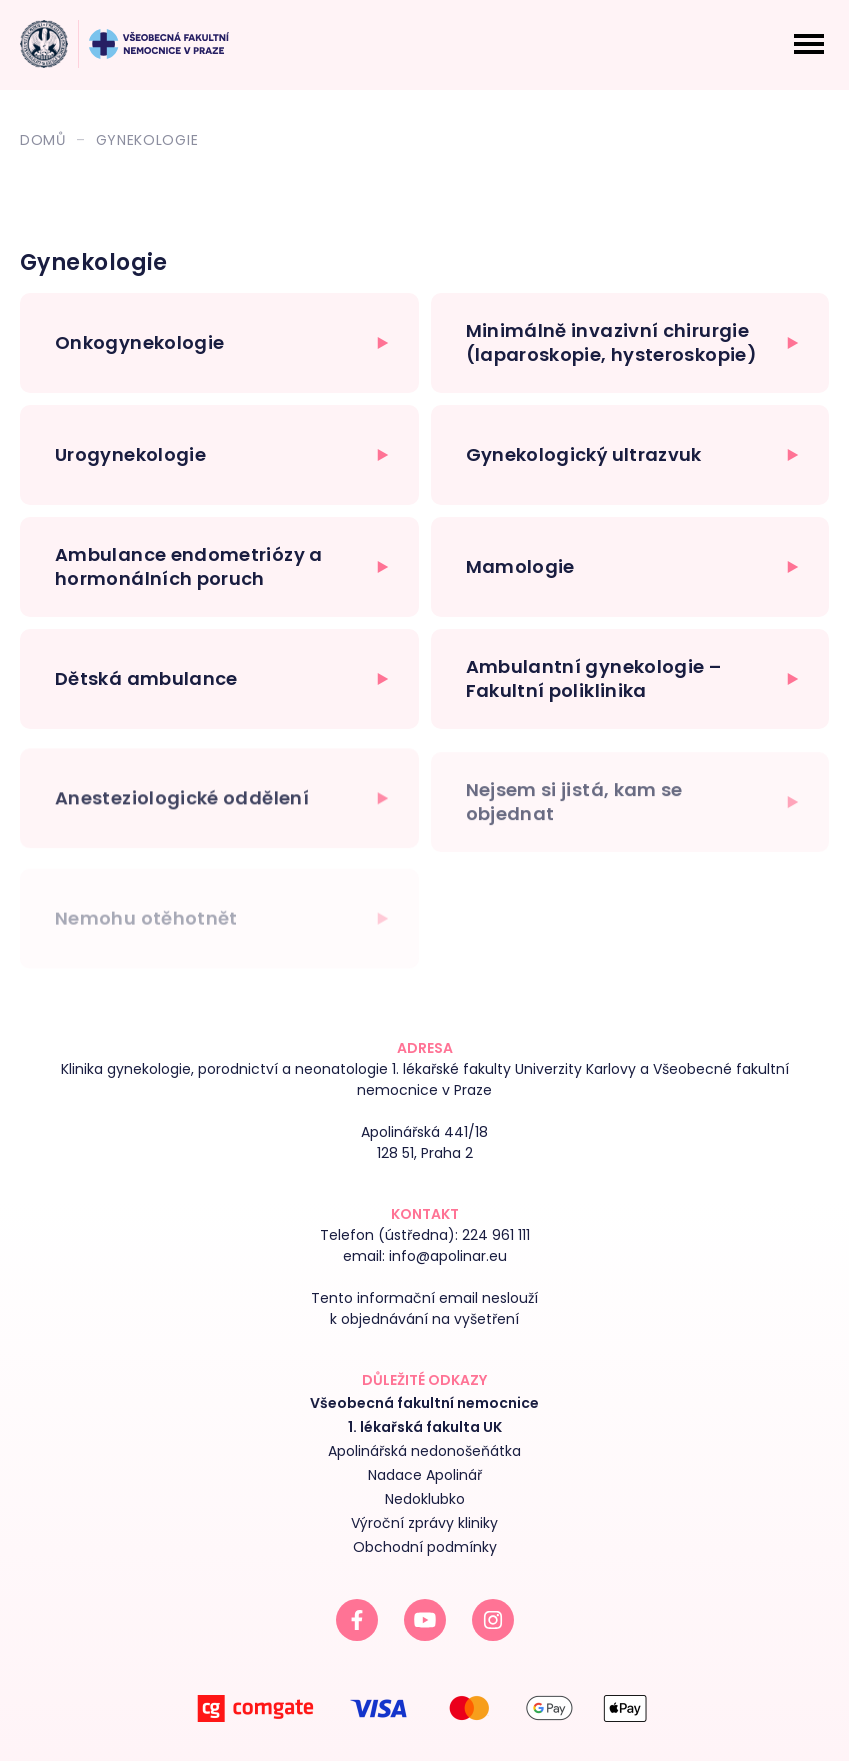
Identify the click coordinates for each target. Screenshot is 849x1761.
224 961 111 (496, 1235)
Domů (43, 140)
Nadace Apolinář (425, 1475)
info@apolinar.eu (448, 1256)
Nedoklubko (425, 1499)
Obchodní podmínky (425, 1547)
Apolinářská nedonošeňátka (424, 1451)
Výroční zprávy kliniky (424, 1523)
